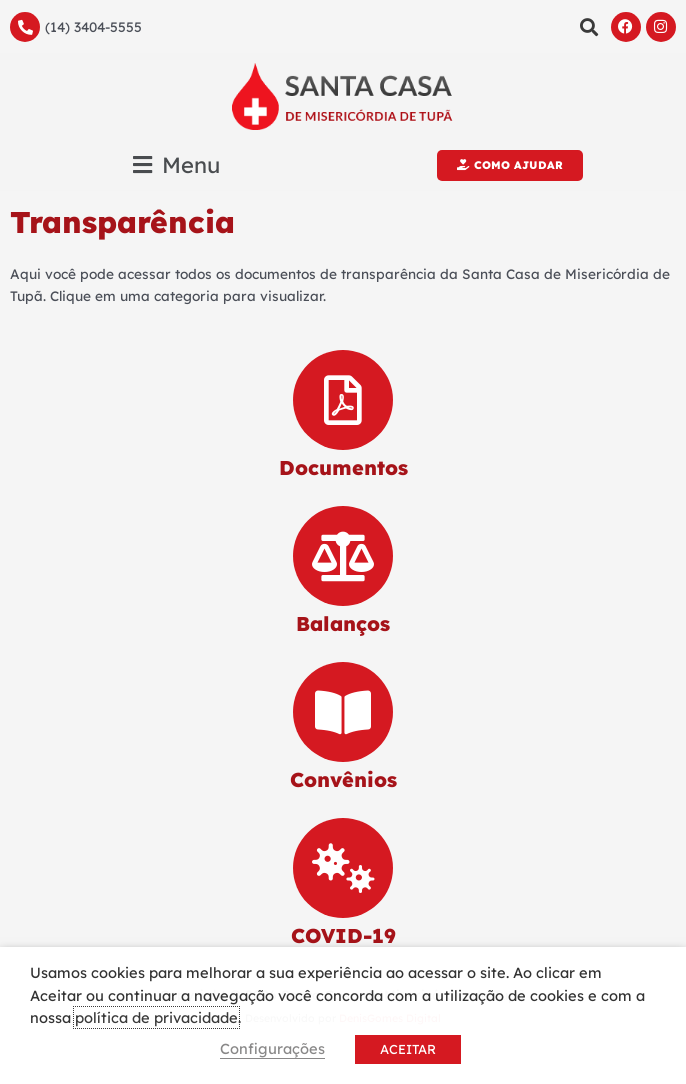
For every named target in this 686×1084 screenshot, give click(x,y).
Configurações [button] (272, 1048)
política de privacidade (156, 1017)
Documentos (343, 467)
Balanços (343, 623)
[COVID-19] (343, 868)
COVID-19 (343, 935)
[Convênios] (343, 712)
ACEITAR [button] (408, 1049)
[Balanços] (343, 556)
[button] (589, 26)
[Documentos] (343, 400)
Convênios (343, 779)
